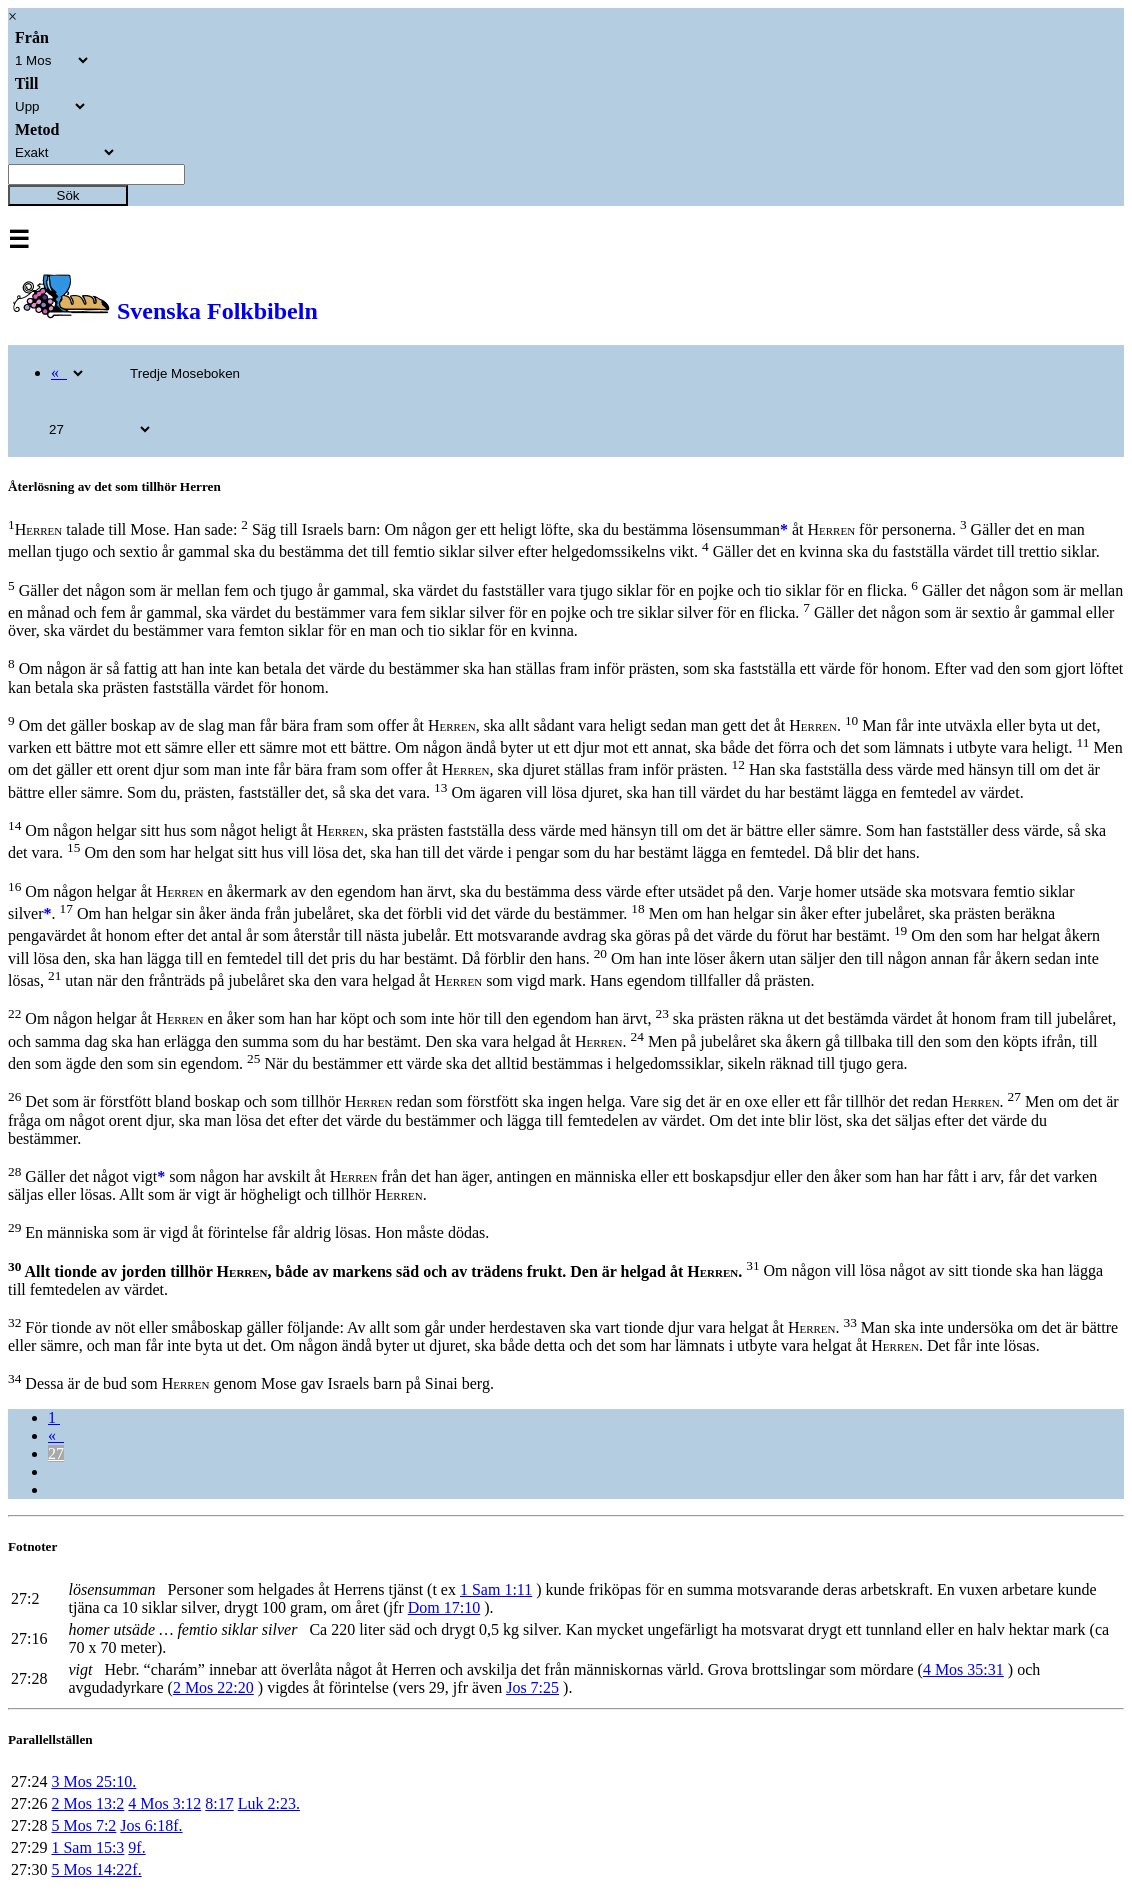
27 (56, 1453)
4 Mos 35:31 (963, 1669)
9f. (136, 1847)
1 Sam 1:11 (496, 1589)
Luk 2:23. (269, 1803)
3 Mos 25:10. (93, 1781)
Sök (68, 195)
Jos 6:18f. (151, 1825)
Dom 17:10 (444, 1607)
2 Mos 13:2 (87, 1803)
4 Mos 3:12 (164, 1803)
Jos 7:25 (532, 1687)
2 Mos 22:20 (213, 1687)
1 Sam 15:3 (87, 1847)
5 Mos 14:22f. (96, 1869)
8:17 (219, 1803)
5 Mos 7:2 (83, 1825)
